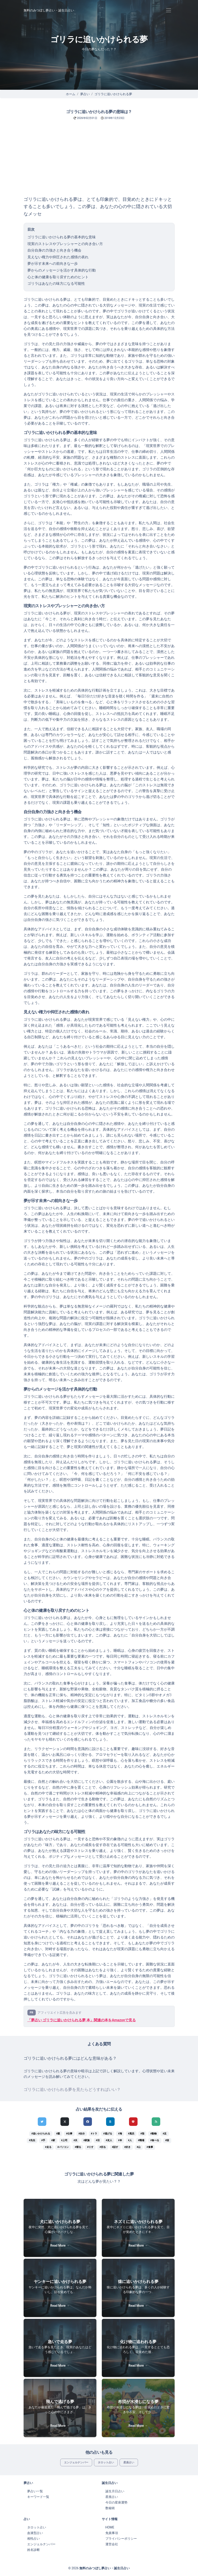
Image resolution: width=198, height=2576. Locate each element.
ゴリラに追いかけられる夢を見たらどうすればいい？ (72, 2089)
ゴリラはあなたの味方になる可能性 (56, 283)
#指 (142, 2133)
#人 (130, 2140)
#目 (98, 2140)
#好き (127, 2147)
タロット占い (106, 2462)
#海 (120, 2133)
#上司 (64, 2140)
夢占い (85, 94)
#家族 (86, 2140)
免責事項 (111, 2533)
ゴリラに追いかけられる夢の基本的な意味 (61, 237)
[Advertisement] (99, 162)
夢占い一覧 (35, 2491)
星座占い (128, 2462)
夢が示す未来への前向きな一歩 (52, 263)
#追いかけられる (40, 2133)
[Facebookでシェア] (87, 2121)
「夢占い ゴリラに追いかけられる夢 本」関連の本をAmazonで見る (81, 2020)
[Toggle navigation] (169, 10)
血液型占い (35, 2533)
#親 (58, 2133)
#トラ (94, 2133)
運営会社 (111, 2544)
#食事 (150, 2147)
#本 (120, 2140)
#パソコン (63, 2147)
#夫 (75, 2140)
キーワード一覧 (38, 2497)
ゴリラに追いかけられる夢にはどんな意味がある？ (70, 2058)
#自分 (81, 2133)
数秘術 (110, 2508)
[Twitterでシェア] (42, 2121)
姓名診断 (33, 2550)
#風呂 (131, 2133)
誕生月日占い (114, 2491)
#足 (165, 2133)
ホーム (70, 94)
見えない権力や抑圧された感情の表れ (58, 257)
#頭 (167, 2140)
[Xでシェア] (64, 2121)
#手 (43, 2140)
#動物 (153, 2133)
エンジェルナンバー (76, 2462)
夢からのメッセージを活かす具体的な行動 (61, 270)
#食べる (154, 2140)
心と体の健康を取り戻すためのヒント (58, 277)
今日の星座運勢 (116, 2502)
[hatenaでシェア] (110, 2121)
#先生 (32, 2140)
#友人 (109, 2140)
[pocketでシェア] (133, 2121)
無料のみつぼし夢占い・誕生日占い (49, 10)
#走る (48, 2147)
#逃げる (107, 2133)
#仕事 (69, 2133)
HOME (109, 2527)
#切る (103, 2147)
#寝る (78, 2147)
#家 (53, 2140)
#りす (90, 2147)
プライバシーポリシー (121, 2538)
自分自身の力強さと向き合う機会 (54, 250)
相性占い (33, 2538)
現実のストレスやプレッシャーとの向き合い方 (65, 244)
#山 (138, 2147)
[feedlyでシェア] (156, 2121)
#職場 (141, 2140)
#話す (115, 2147)
